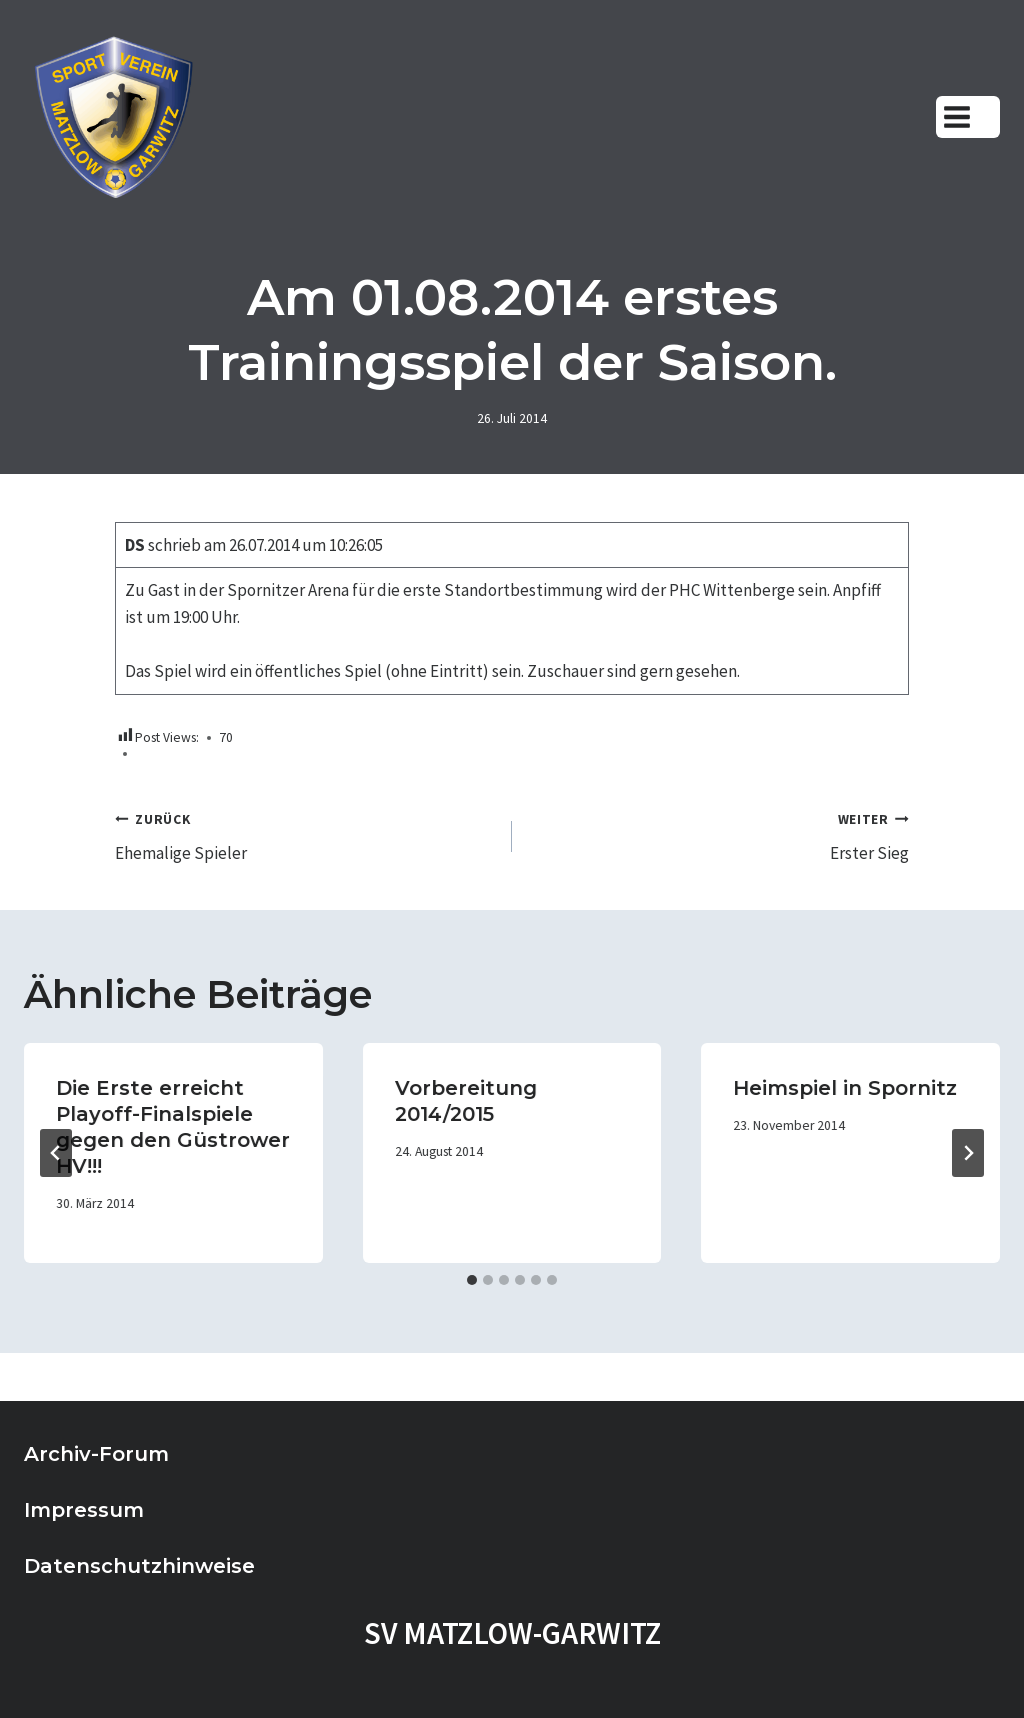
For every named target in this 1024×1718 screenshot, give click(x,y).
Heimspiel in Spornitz (845, 1088)
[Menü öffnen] (968, 116)
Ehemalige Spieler (305, 835)
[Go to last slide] (56, 1153)
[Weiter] (968, 1153)
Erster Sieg (719, 835)
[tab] (472, 1280)
